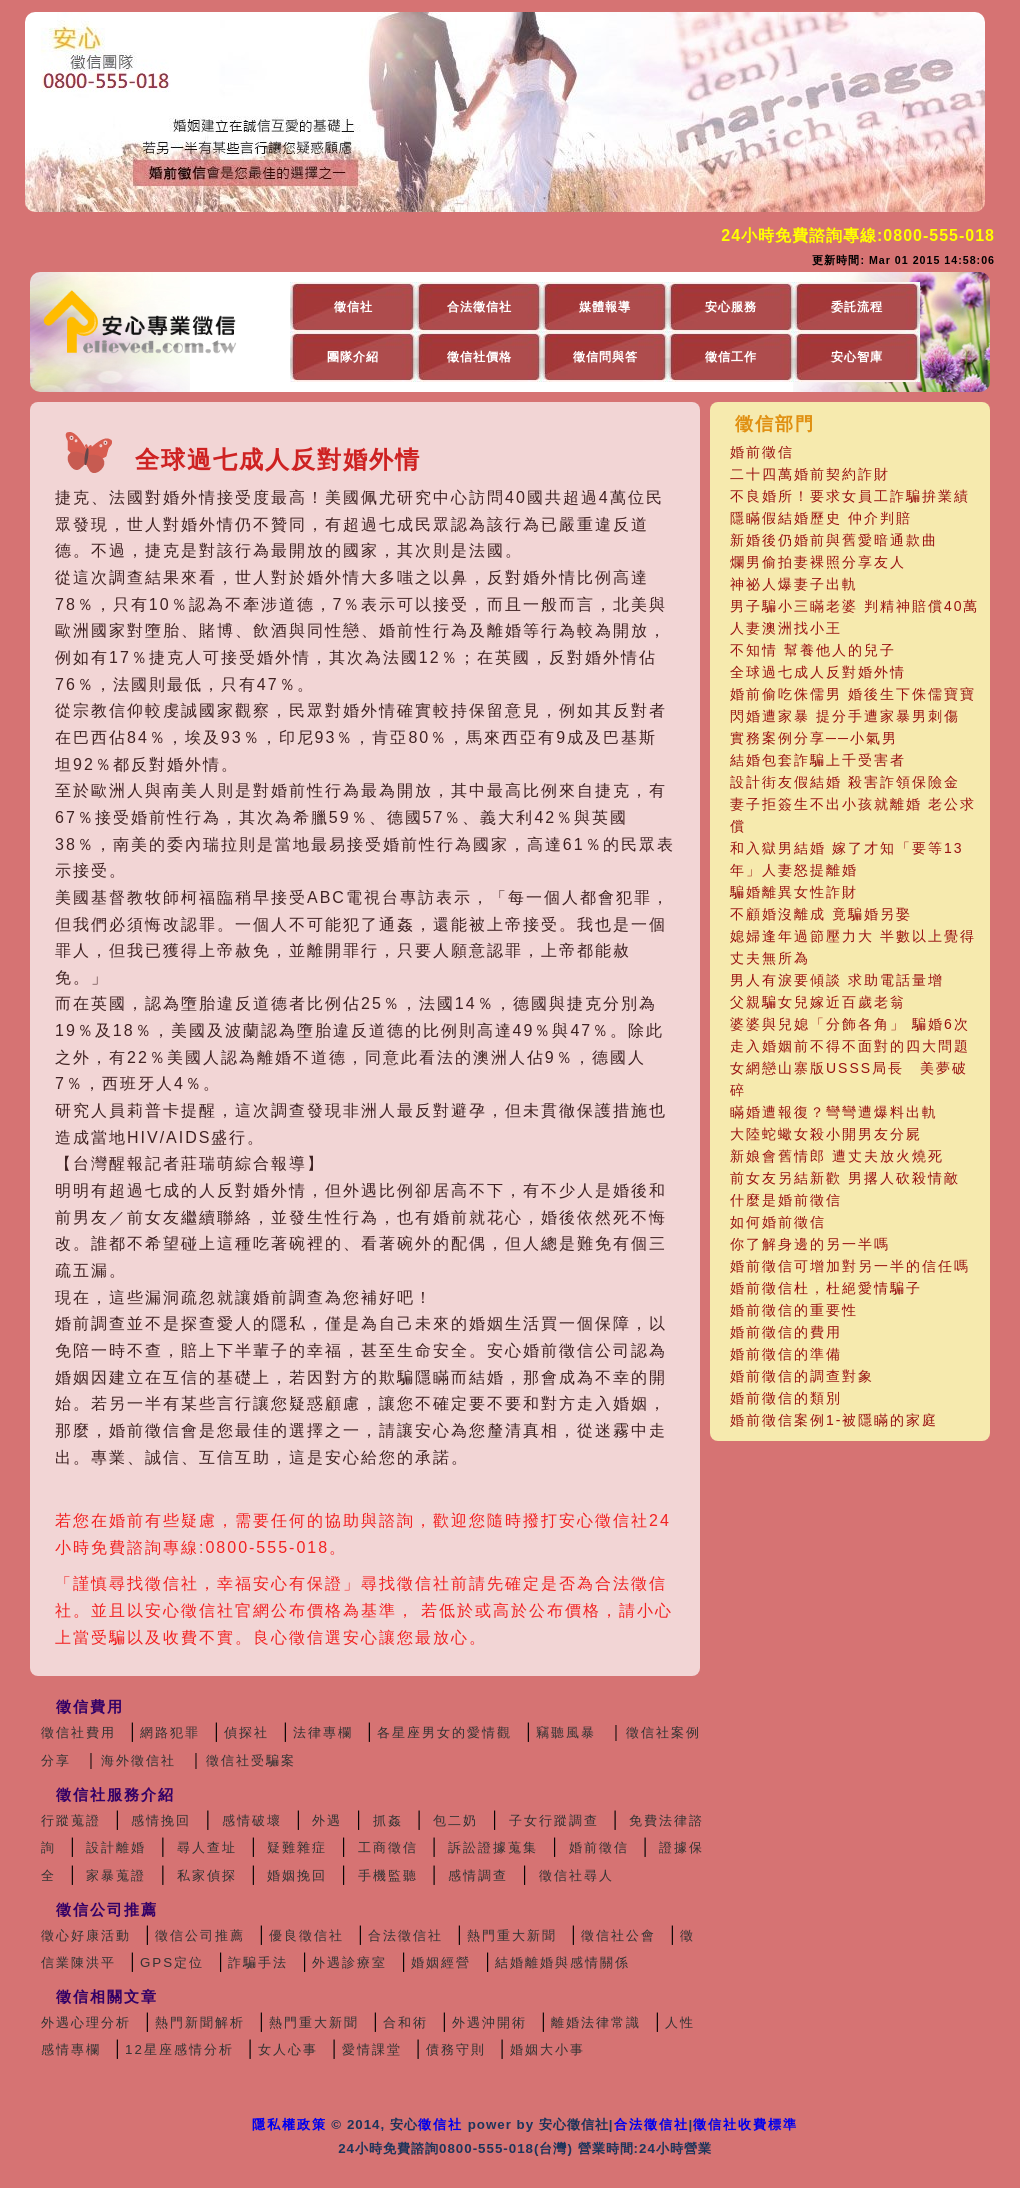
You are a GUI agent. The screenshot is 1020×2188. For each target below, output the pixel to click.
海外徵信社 (138, 1760)
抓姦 (388, 1820)
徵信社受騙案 (251, 1760)
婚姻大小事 (547, 2049)
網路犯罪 (170, 1732)
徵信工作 (731, 357)
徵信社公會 (618, 1935)
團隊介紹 (353, 357)
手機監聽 (388, 1875)
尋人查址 (207, 1847)
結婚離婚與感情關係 (562, 1962)
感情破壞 (252, 1820)
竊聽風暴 (566, 1732)
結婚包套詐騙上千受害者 (818, 760)
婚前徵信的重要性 (794, 1310)
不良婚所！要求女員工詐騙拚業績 (850, 496)
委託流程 (857, 307)
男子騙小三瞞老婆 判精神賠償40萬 (854, 606)
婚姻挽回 (297, 1875)
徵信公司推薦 (200, 1935)
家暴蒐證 (116, 1875)
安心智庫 (857, 357)
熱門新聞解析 (200, 2022)
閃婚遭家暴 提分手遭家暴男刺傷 (845, 716)
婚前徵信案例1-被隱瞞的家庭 (834, 1420)
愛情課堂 (372, 2049)
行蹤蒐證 (71, 1820)
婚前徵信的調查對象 (802, 1376)
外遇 (327, 1820)
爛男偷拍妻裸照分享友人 (818, 562)
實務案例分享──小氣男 (814, 738)
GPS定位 (172, 1962)
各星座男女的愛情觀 (444, 1732)
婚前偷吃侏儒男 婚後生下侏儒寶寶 (853, 694)
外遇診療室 (349, 1962)
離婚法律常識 (596, 2022)
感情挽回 (161, 1820)
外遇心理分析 (86, 2022)
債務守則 (456, 2049)
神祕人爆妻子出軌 (794, 584)
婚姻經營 (441, 1962)
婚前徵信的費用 (786, 1332)
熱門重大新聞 (512, 1935)
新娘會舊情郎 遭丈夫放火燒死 (837, 1156)
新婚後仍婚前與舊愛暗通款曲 (834, 540)
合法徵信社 (479, 307)
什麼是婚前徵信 (786, 1200)
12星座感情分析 (179, 2049)
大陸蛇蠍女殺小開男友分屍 (826, 1134)
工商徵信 (388, 1847)
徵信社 (353, 307)
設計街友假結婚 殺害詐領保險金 (845, 782)
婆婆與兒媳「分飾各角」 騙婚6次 (850, 1024)
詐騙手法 (258, 1962)
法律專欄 (323, 1732)
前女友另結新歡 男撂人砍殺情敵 (845, 1178)
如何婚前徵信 (778, 1222)
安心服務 (731, 307)
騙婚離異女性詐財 (794, 892)
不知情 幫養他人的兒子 (813, 650)
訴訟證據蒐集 (493, 1847)
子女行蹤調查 (554, 1820)
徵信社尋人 (576, 1875)
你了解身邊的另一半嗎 (810, 1244)
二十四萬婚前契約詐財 (810, 474)
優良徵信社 (306, 1935)
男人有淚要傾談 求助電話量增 (837, 980)
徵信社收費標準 (745, 2124)
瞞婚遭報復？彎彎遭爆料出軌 (834, 1112)
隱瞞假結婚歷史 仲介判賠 (821, 518)
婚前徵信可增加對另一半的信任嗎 (850, 1266)
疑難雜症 (297, 1847)
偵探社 (246, 1732)
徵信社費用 (78, 1732)
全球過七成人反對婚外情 (818, 672)
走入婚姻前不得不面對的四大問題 (850, 1046)
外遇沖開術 (489, 2022)
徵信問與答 (605, 357)
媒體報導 (605, 307)
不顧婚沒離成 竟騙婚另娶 (821, 914)
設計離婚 (116, 1847)
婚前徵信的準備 (786, 1354)
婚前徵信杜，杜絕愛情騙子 (826, 1288)
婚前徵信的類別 (786, 1398)
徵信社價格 (479, 357)
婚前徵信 (762, 452)
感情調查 (478, 1875)
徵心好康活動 (86, 1935)
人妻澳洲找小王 (786, 628)
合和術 (405, 2022)
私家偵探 (207, 1875)
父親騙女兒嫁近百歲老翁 (818, 1002)
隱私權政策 (289, 2124)
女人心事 (288, 2049)
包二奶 (455, 1820)
